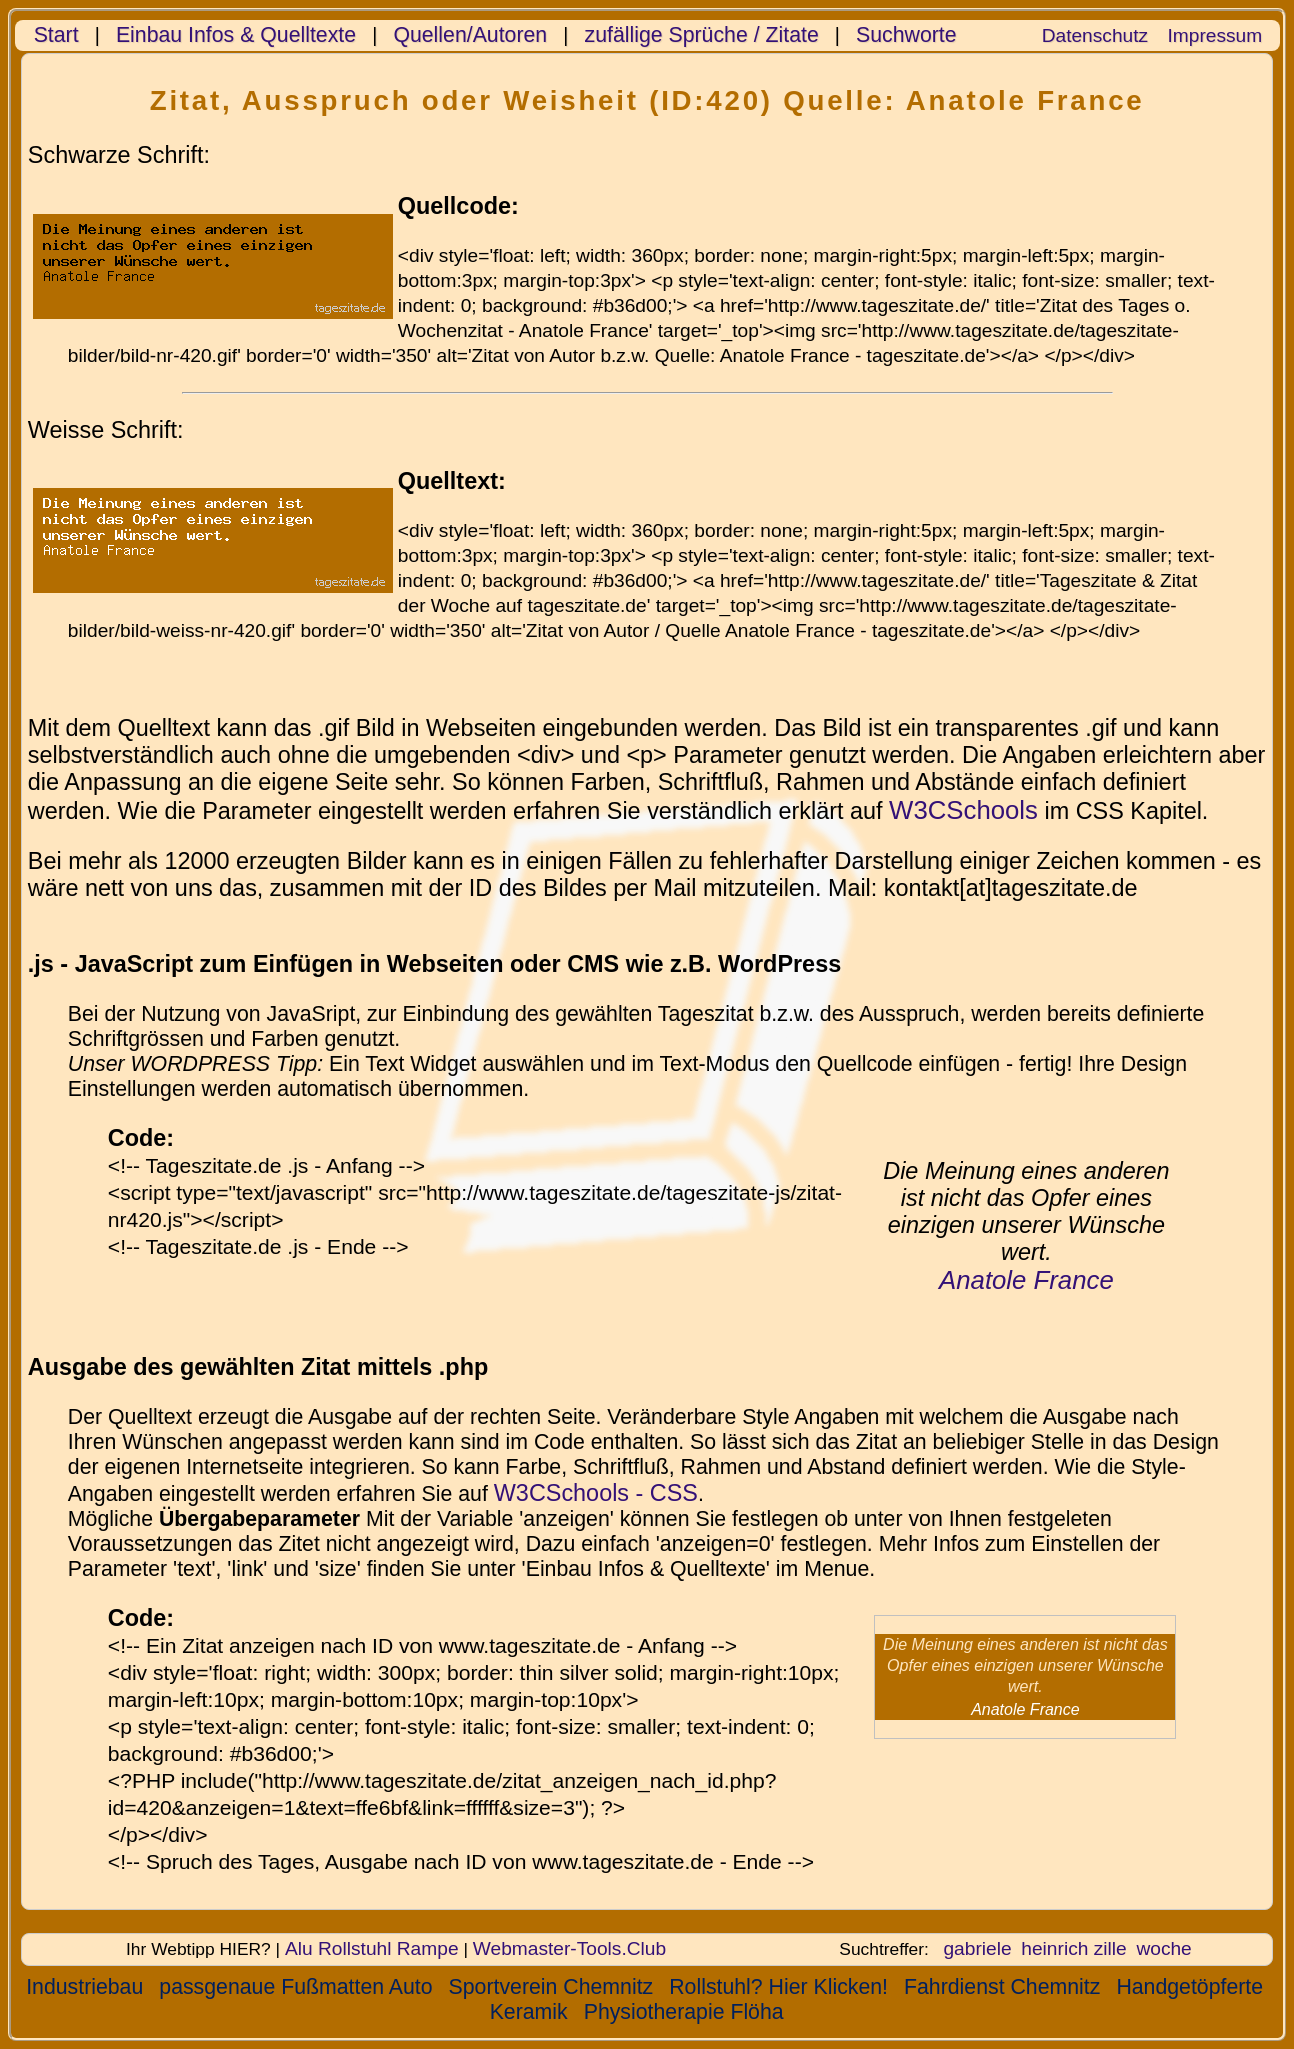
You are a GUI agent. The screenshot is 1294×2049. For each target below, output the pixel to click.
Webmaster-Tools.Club (569, 1948)
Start (56, 35)
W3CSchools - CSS (596, 1493)
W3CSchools (963, 810)
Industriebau (84, 1987)
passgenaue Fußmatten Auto (295, 1987)
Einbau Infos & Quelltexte (236, 35)
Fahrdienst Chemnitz (1002, 1987)
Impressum (1214, 35)
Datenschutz (1095, 35)
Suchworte (906, 35)
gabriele (977, 1948)
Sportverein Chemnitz (551, 1987)
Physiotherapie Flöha (684, 2012)
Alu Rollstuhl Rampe (372, 1948)
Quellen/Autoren (470, 35)
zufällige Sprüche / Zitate (702, 35)
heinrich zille (1073, 1948)
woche (1163, 1948)
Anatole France (1026, 1280)
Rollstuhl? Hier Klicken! (778, 1987)
